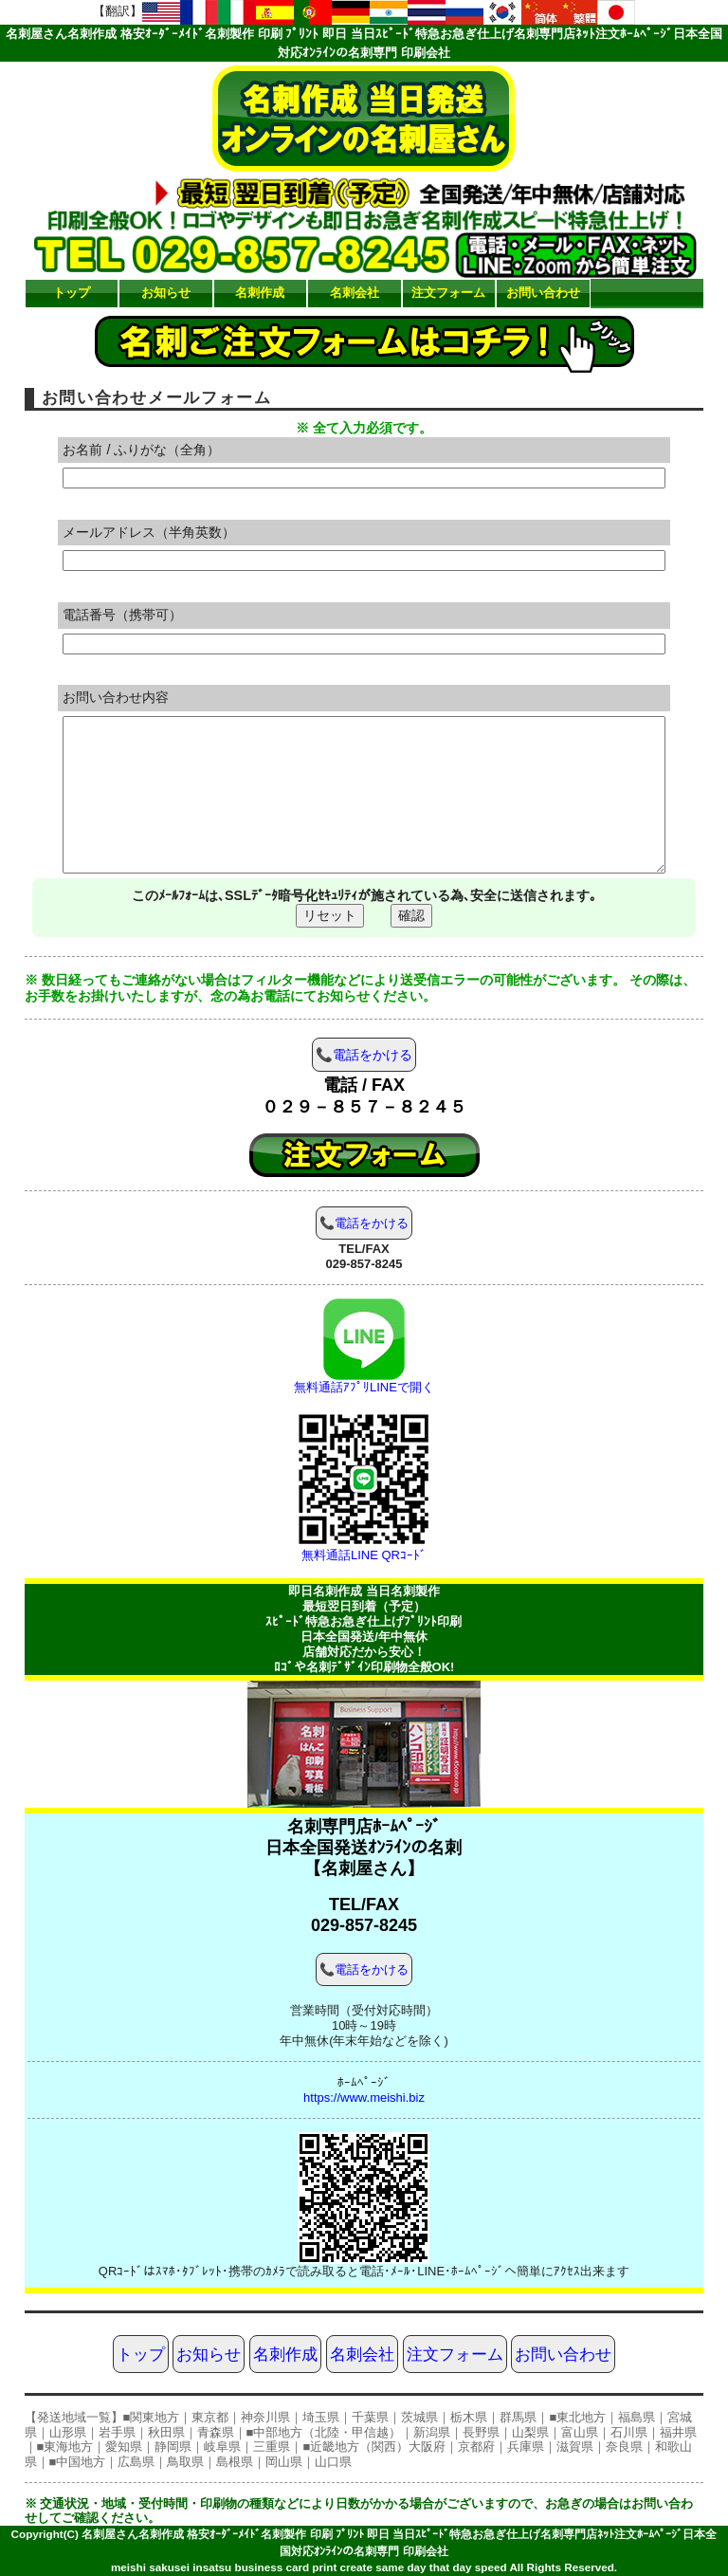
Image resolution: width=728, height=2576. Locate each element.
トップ (71, 292)
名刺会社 (354, 292)
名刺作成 (259, 292)
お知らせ (166, 292)
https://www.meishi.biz (364, 2097)
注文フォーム (448, 292)
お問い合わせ (543, 292)
